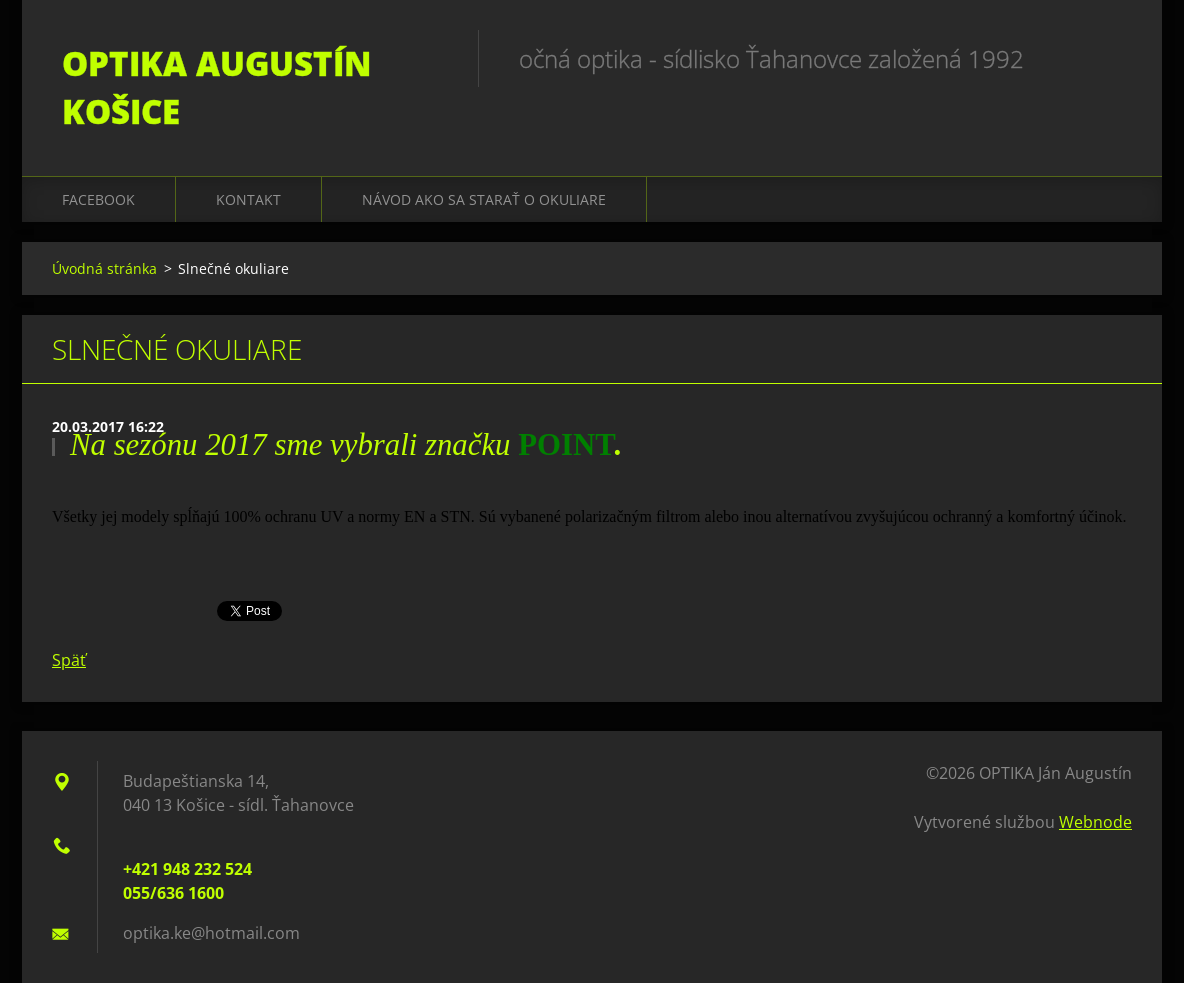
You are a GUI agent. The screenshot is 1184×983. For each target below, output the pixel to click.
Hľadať (1110, 58)
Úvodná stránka (104, 268)
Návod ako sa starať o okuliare (484, 199)
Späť (69, 660)
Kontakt (248, 199)
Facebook (98, 199)
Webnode (1095, 822)
